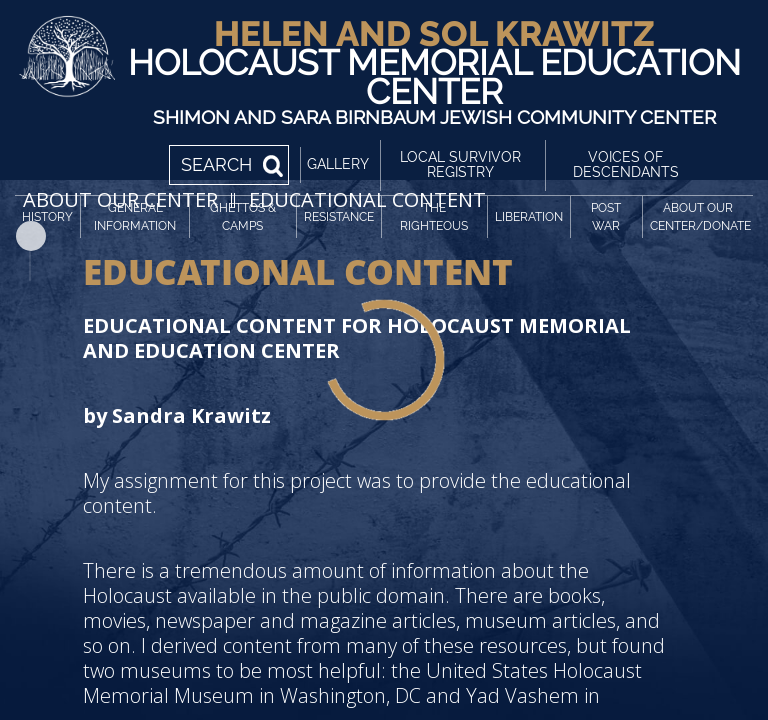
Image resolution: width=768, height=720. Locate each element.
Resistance (339, 217)
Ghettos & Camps (243, 217)
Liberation (529, 217)
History (47, 217)
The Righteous (434, 217)
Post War (606, 217)
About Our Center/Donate (700, 217)
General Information (135, 217)
